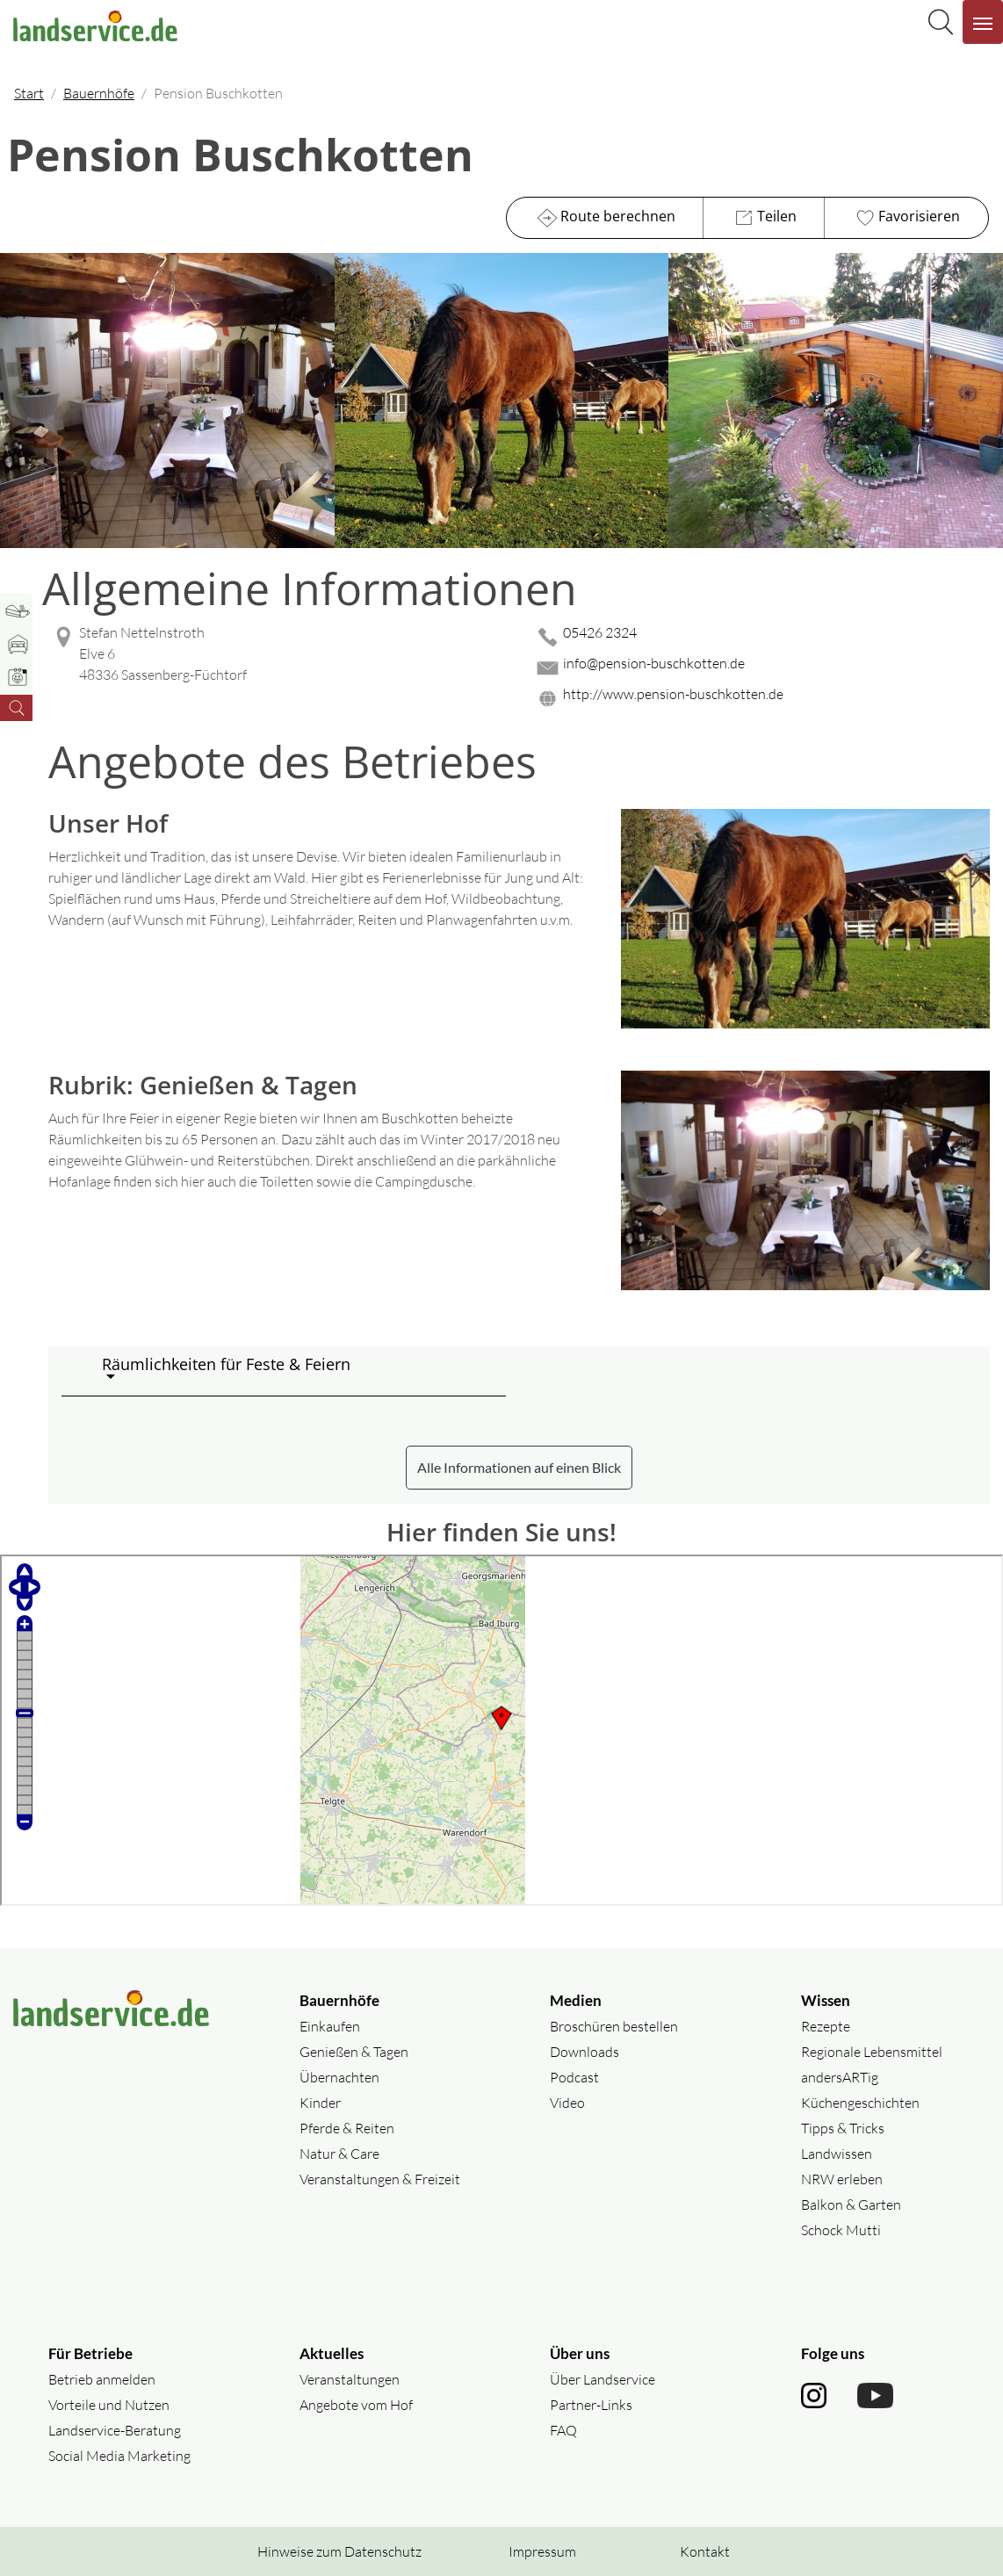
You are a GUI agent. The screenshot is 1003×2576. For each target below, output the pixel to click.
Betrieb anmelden (101, 2379)
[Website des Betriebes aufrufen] (761, 698)
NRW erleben (842, 2179)
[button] (297, 1371)
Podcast (574, 2077)
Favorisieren (906, 218)
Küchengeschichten (860, 2102)
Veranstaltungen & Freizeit (379, 2179)
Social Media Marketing (119, 2455)
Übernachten (339, 2077)
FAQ (563, 2430)
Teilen (764, 218)
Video (567, 2102)
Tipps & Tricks (842, 2128)
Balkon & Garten (851, 2204)
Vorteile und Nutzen (109, 2405)
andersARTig (839, 2077)
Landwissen (836, 2153)
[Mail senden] (761, 668)
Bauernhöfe (98, 93)
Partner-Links (591, 2405)
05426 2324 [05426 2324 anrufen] (600, 632)
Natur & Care (339, 2153)
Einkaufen (329, 2026)
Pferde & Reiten (346, 2128)
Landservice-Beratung (114, 2430)
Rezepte (825, 2026)
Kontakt (705, 2551)
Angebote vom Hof (356, 2405)
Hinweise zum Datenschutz (339, 2551)
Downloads (584, 2051)
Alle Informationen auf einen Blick (519, 1467)
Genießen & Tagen (353, 2051)
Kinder (320, 2102)
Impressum (542, 2551)
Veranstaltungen (349, 2379)
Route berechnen (604, 218)
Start (29, 93)
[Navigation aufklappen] (983, 22)
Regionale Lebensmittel (871, 2051)
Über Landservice (602, 2379)
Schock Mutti (841, 2230)
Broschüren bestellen (614, 2026)
